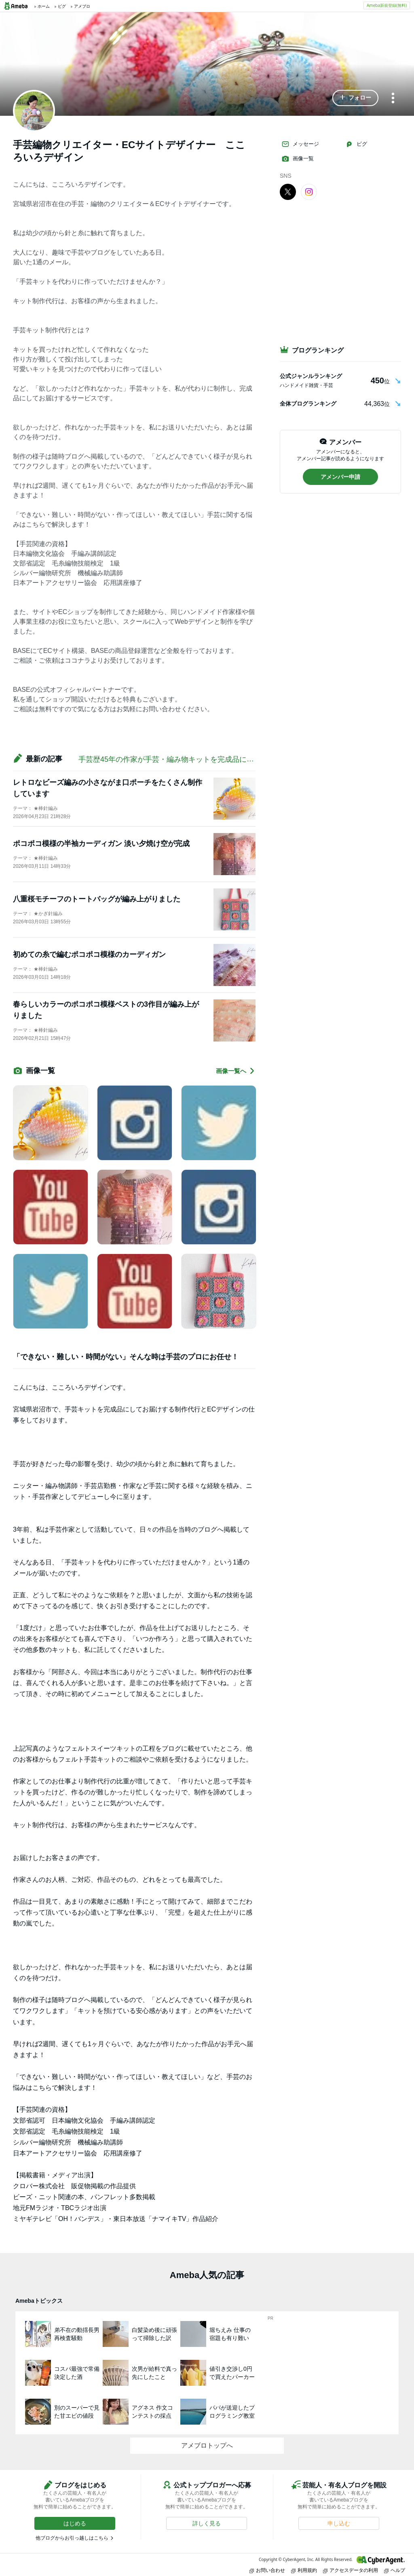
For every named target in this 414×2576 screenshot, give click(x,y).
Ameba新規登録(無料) (387, 5)
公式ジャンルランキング (311, 376)
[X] (288, 191)
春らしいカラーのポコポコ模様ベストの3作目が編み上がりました (106, 1010)
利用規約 (304, 2570)
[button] (355, 98)
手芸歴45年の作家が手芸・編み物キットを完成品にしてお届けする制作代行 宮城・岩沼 (224, 759)
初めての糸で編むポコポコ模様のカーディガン (89, 954)
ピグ (356, 144)
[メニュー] (393, 98)
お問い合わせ (267, 2570)
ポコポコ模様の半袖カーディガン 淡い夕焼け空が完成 (101, 844)
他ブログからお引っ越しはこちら (72, 2538)
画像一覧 (297, 159)
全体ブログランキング (308, 403)
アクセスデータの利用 (350, 2570)
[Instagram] (309, 191)
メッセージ (300, 144)
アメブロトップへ (207, 2445)
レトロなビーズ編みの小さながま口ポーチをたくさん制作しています (107, 788)
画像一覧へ (236, 1071)
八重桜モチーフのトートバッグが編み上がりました (96, 899)
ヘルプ (394, 2570)
